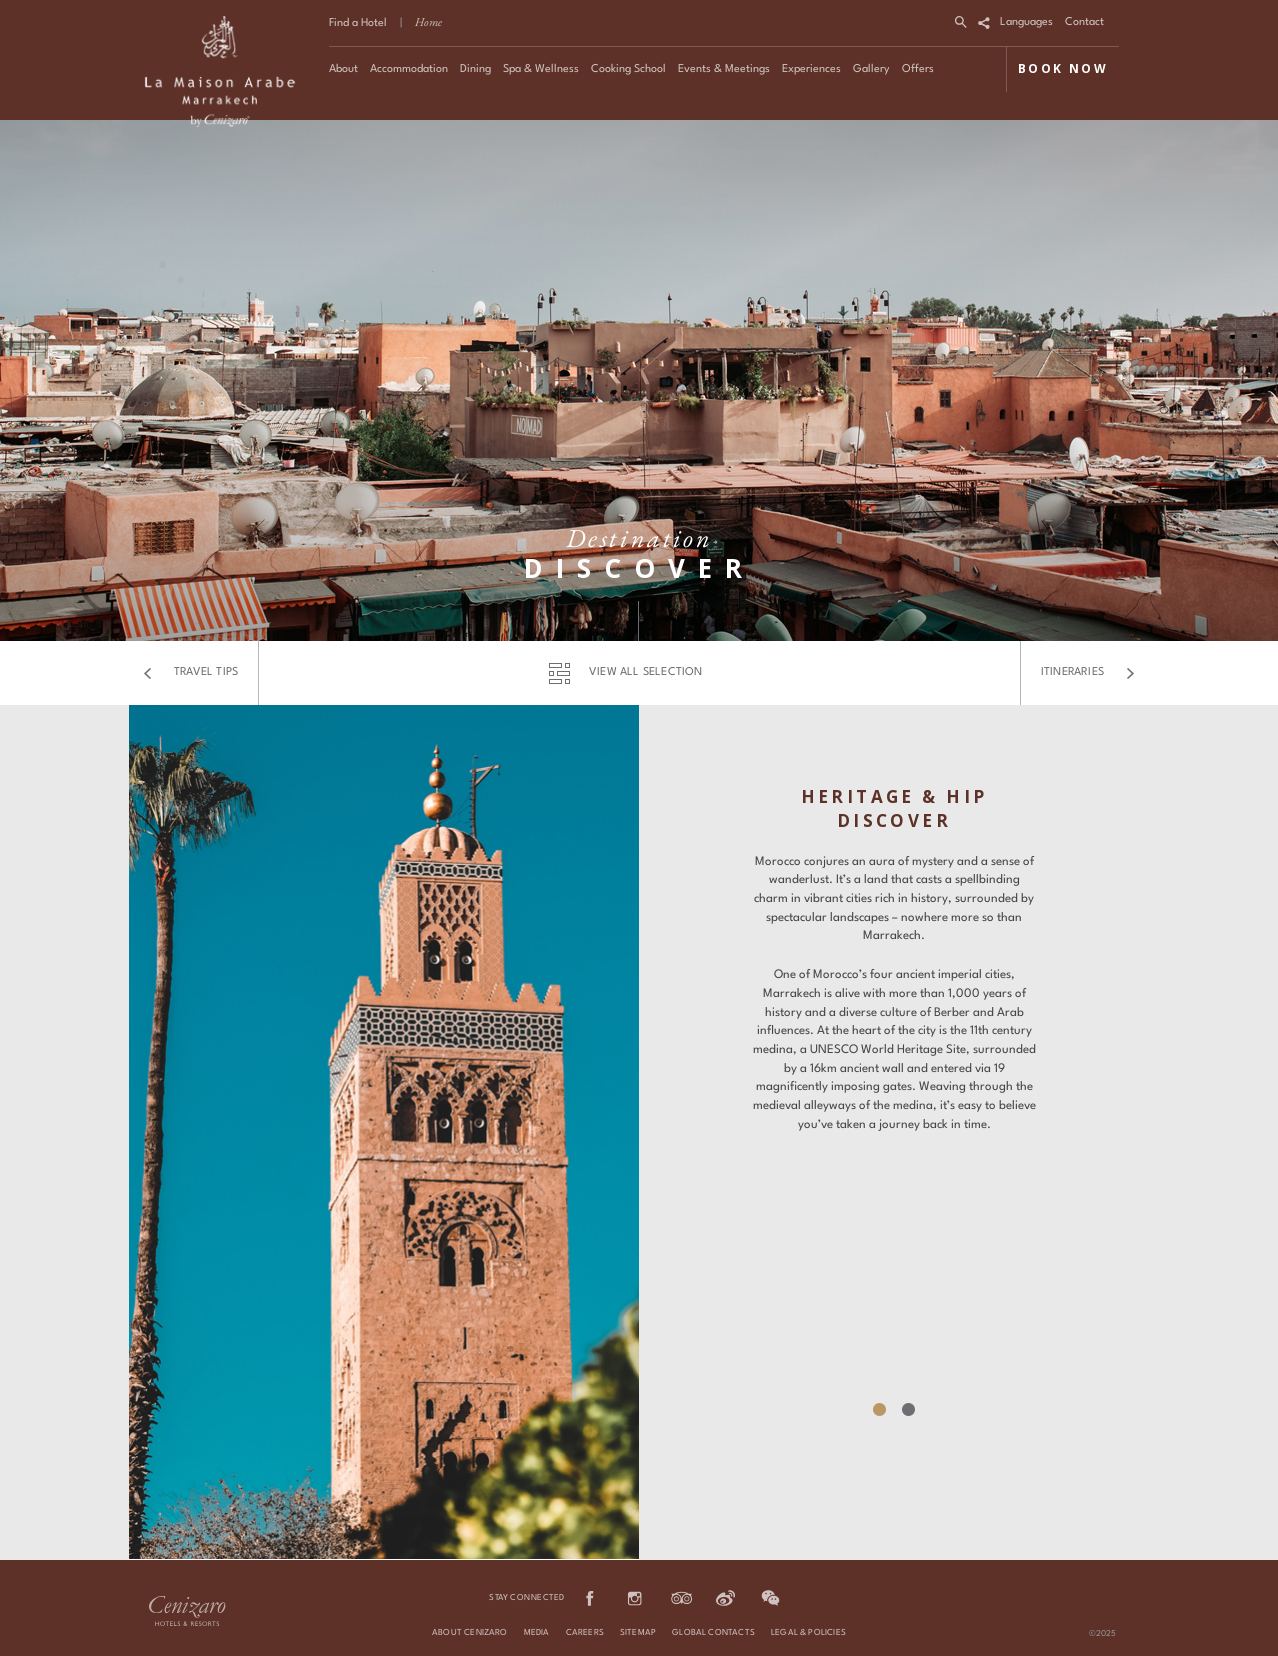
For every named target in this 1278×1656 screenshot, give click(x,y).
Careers (585, 1633)
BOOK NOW (1063, 68)
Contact (1084, 22)
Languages (1026, 22)
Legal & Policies (808, 1633)
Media (537, 1633)
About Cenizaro (470, 1633)
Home (428, 22)
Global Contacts (713, 1633)
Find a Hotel (358, 23)
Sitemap (638, 1633)
